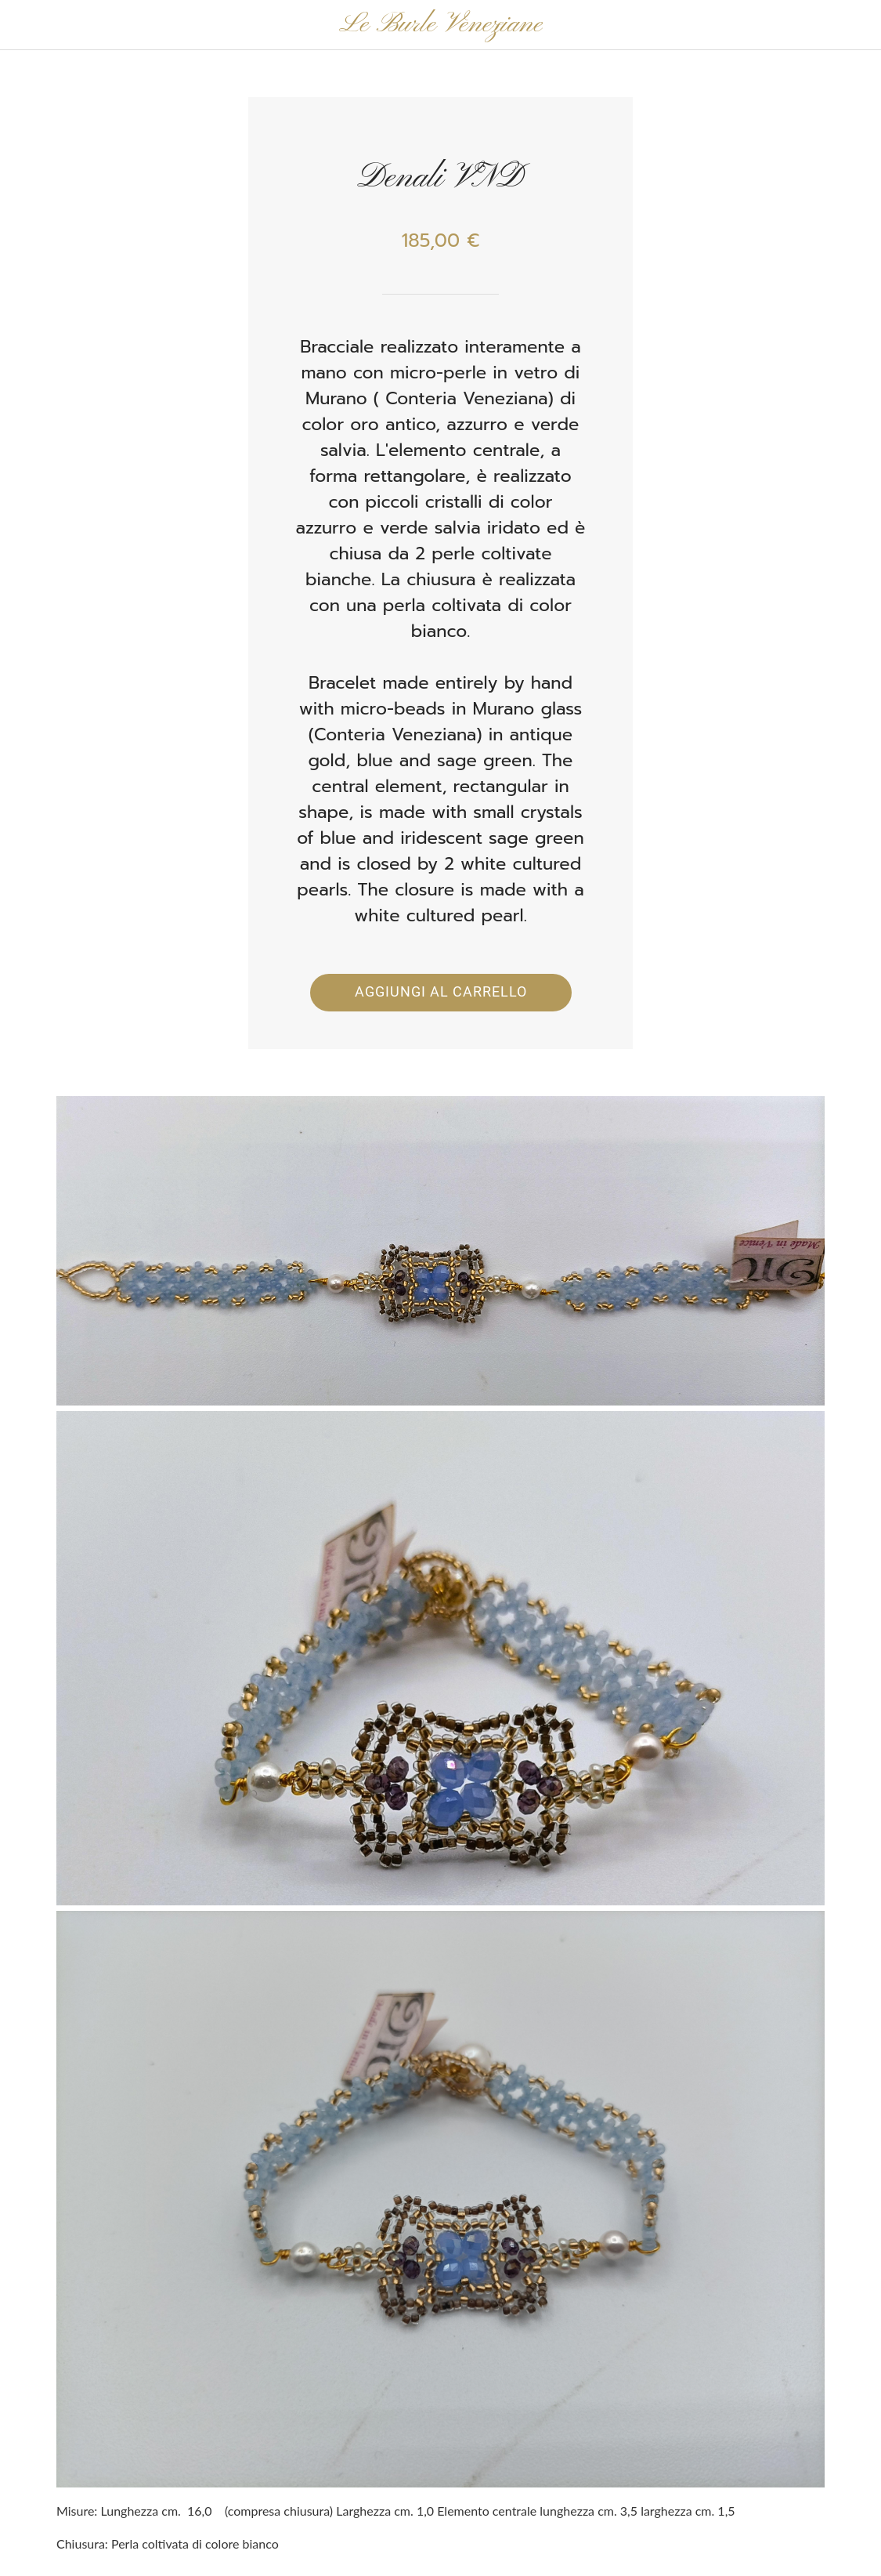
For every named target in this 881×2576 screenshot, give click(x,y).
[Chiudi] (25, 25)
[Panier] (840, 25)
